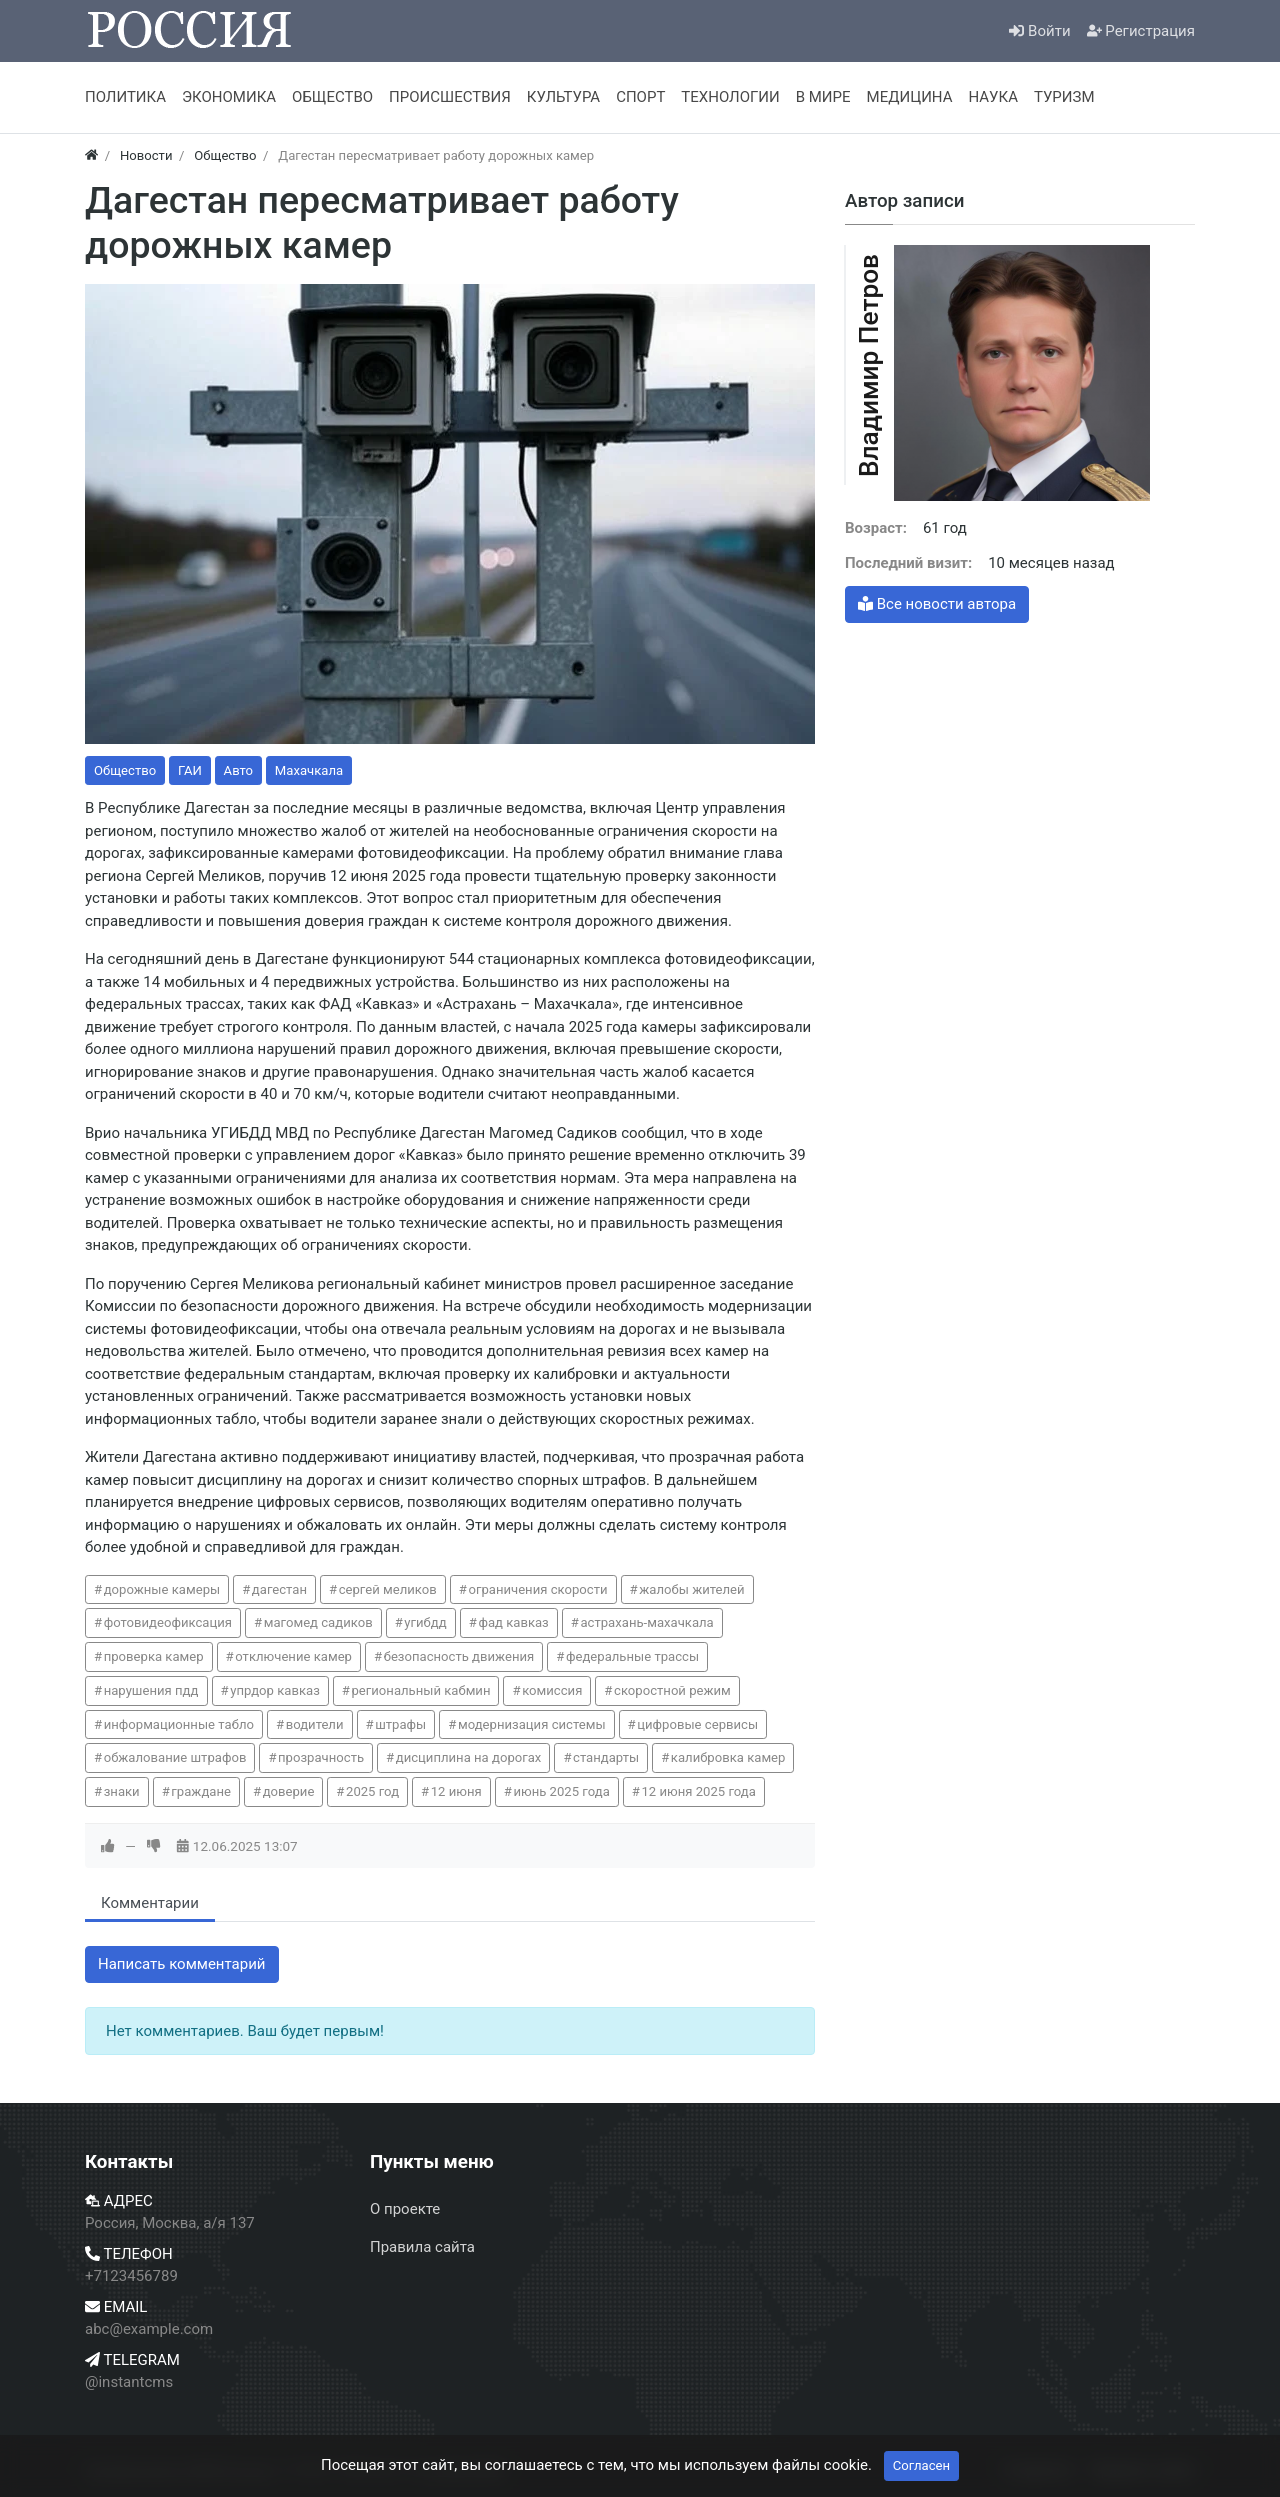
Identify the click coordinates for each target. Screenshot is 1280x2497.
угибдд (425, 1622)
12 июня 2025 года (698, 1791)
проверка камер (154, 1656)
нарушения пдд (151, 1690)
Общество (125, 770)
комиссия (552, 1690)
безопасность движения (459, 1656)
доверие (289, 1791)
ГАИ (190, 770)
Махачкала (309, 770)
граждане (201, 1791)
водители (315, 1724)
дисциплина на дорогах (469, 1757)
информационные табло (179, 1724)
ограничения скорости (537, 1589)
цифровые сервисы (697, 1724)
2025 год (372, 1791)
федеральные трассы (632, 1656)
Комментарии (150, 1903)
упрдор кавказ (275, 1690)
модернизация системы (532, 1724)
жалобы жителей (691, 1589)
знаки (122, 1791)
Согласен (921, 2465)
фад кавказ (513, 1622)
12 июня (456, 1791)
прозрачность (321, 1757)
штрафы (400, 1724)
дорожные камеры (162, 1589)
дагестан (279, 1589)
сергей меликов (388, 1589)
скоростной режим (672, 1690)
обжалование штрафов (175, 1757)
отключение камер (293, 1656)
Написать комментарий (182, 1964)
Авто (238, 770)
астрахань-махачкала (646, 1622)
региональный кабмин (420, 1690)
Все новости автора (937, 604)
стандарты (606, 1757)
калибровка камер (728, 1757)
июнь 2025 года (561, 1791)
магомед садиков (318, 1622)
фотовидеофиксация (168, 1622)
